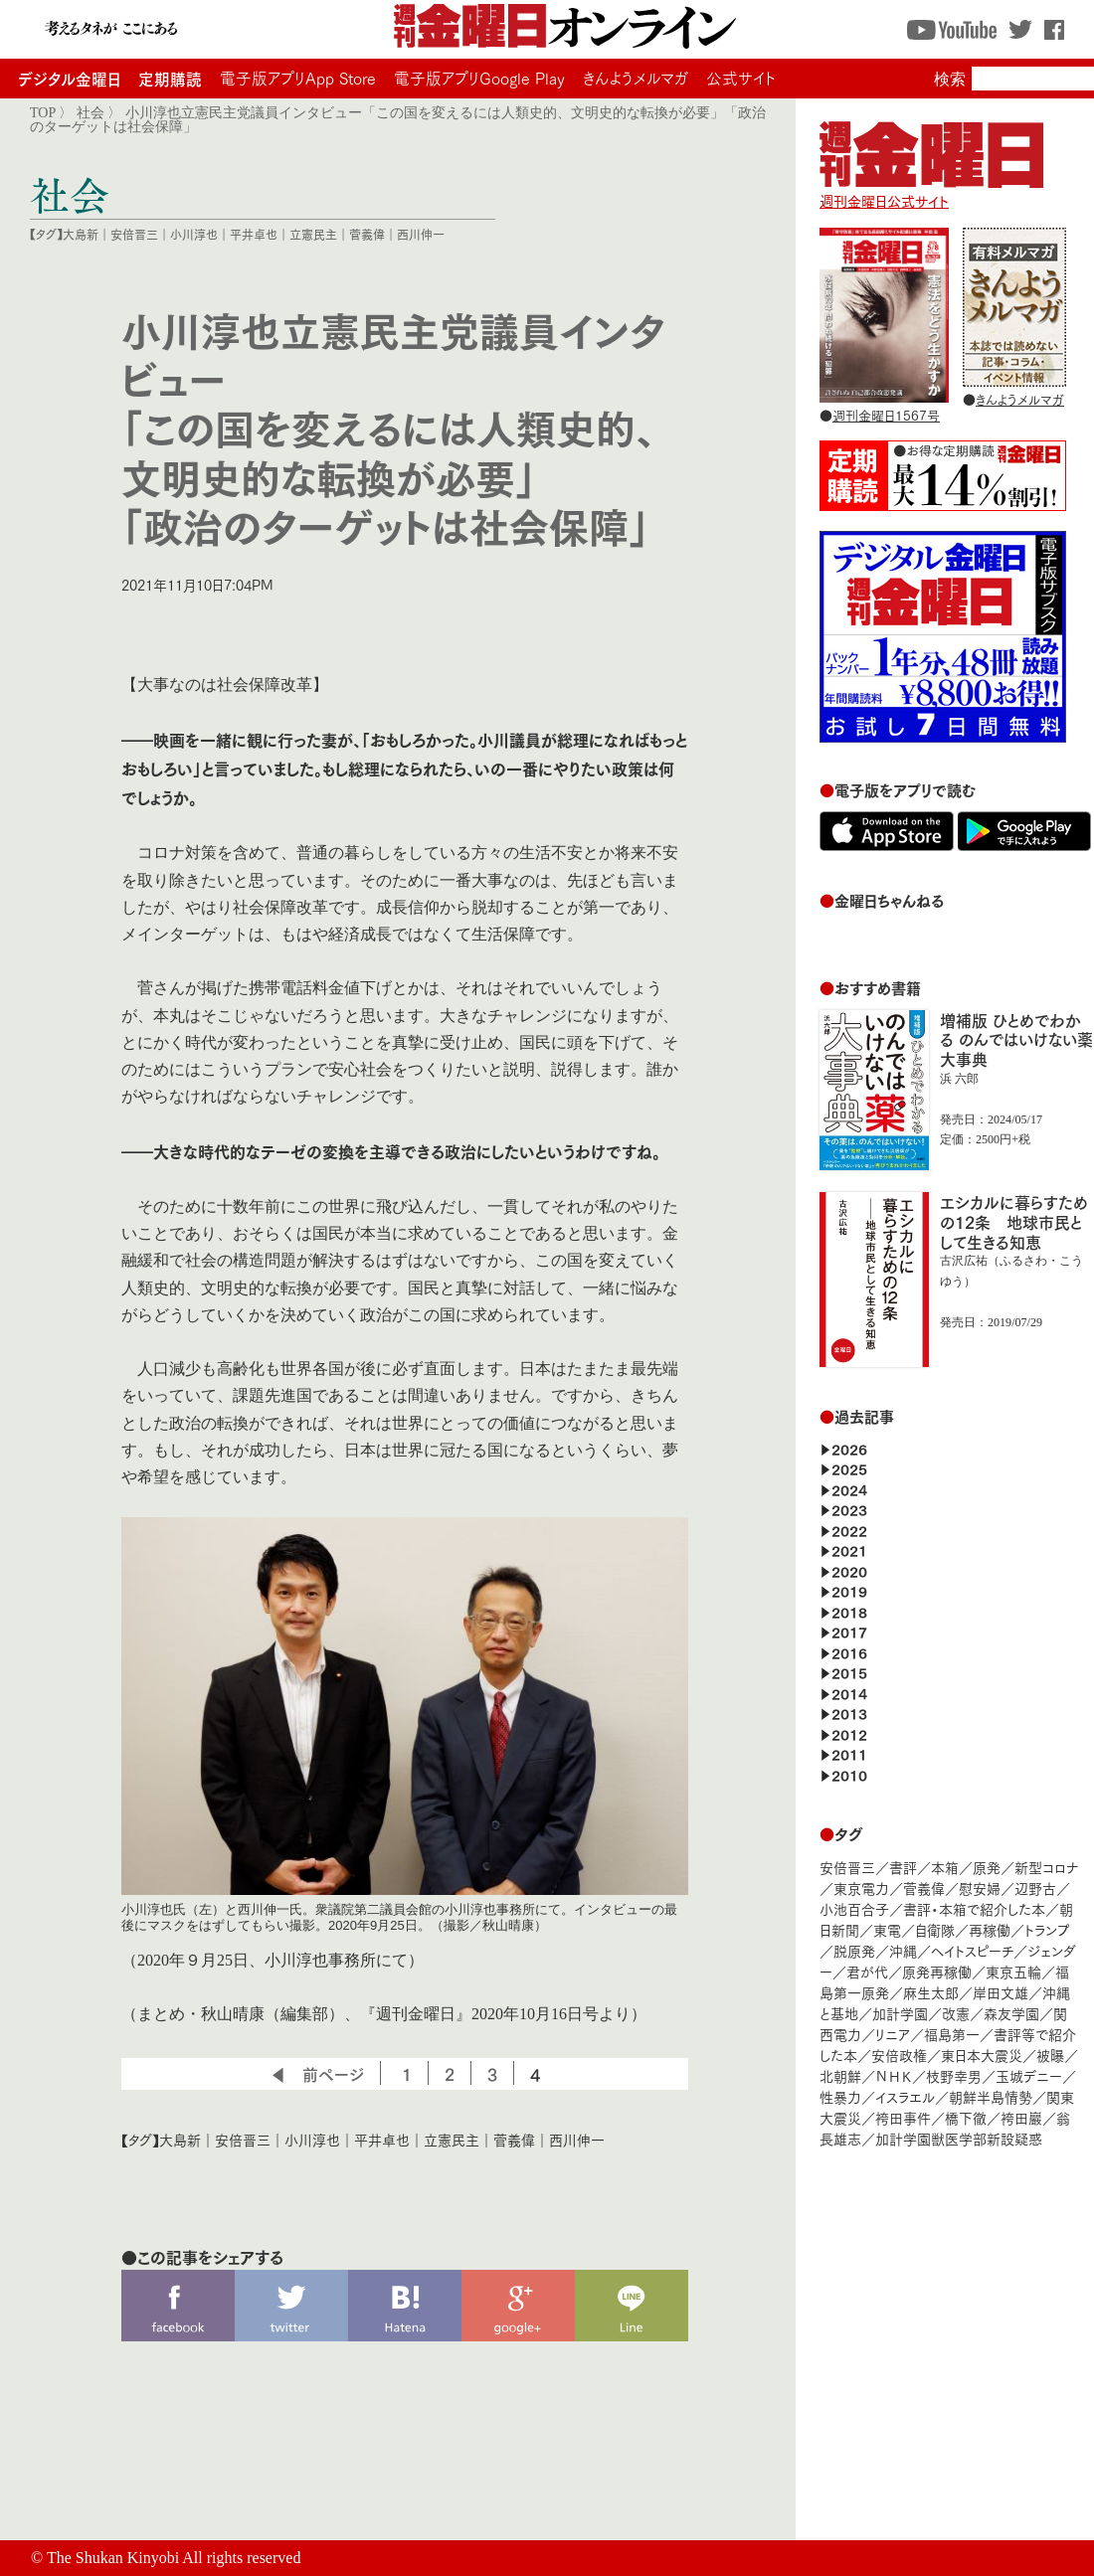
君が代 (867, 1971)
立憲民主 (313, 234)
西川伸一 (421, 234)
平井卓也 (253, 234)
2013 (849, 1712)
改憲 (956, 2012)
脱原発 (854, 1950)
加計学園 (900, 2012)
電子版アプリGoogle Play (479, 77)
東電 (887, 1929)
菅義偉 (367, 234)
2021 (849, 1549)
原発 (987, 1866)
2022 (849, 1529)
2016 (849, 1651)
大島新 (80, 234)
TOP (43, 112)
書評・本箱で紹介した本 (974, 1908)
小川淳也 (194, 234)
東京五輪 (1013, 1971)
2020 (849, 1570)
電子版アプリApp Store (298, 77)
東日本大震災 (981, 2054)
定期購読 (170, 78)
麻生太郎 (931, 1991)
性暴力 (840, 2096)
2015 (849, 1671)
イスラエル (905, 2096)
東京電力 (861, 1887)
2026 (849, 1448)
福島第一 (952, 2033)
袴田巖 (1021, 2117)
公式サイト (741, 77)
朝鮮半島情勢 (990, 2096)
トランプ (1047, 1929)
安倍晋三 (134, 234)
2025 (849, 1468)
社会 (90, 112)
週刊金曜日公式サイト (931, 191)
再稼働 (989, 1929)
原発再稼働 (937, 1971)
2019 (849, 1590)
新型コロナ (1046, 1866)
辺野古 (1035, 1887)
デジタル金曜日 (69, 78)
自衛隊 (935, 1929)
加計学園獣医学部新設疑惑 (958, 2138)
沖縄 (903, 1950)
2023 (849, 1508)
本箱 (945, 1866)
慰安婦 (980, 1887)
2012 (849, 1733)
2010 (849, 1774)
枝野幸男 (954, 2075)
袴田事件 (903, 2117)
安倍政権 (899, 2054)
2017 (849, 1631)
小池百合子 (854, 1908)
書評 (903, 1866)
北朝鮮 (840, 2075)
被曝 (1050, 2054)
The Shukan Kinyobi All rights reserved (174, 2557)
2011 (849, 1753)
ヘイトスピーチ (972, 1950)
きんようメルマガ (635, 77)
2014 (849, 1692)
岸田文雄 (1000, 1991)
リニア (892, 2033)
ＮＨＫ (893, 2075)
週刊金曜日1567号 (886, 415)
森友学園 (1011, 2012)
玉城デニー (1029, 2075)
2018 (849, 1611)
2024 (849, 1488)
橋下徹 (966, 2117)
